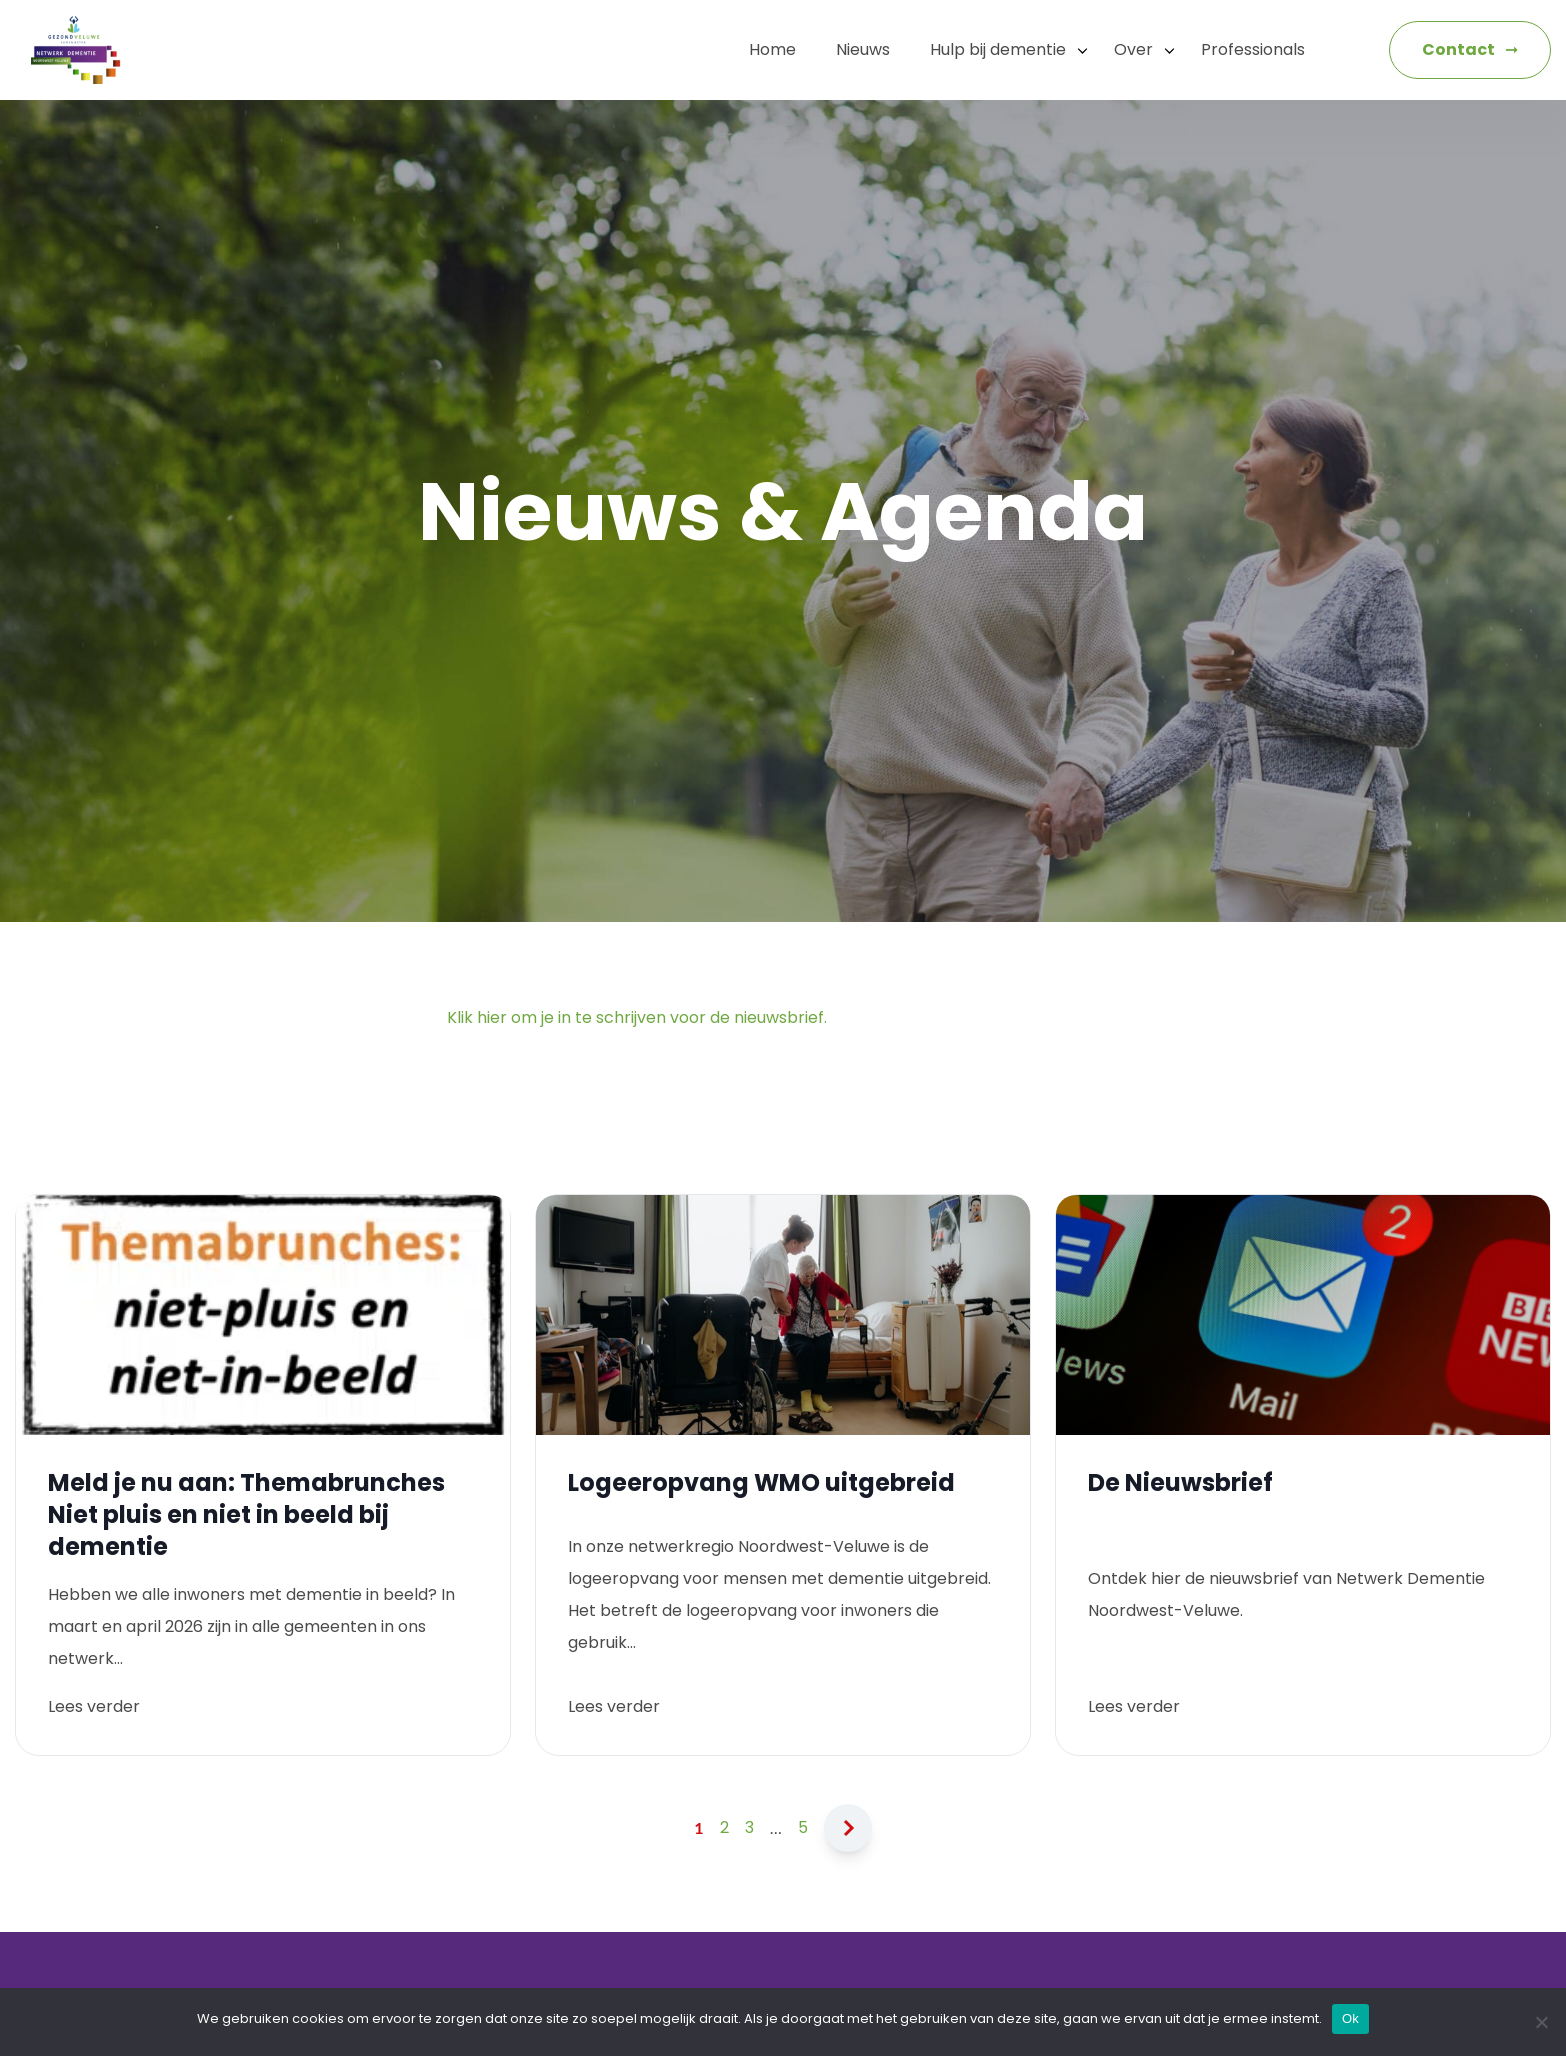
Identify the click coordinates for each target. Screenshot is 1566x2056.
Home (772, 49)
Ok (1350, 2018)
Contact (1458, 49)
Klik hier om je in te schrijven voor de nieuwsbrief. (637, 1017)
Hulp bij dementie (998, 49)
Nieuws (863, 49)
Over (1133, 49)
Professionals (1253, 49)
